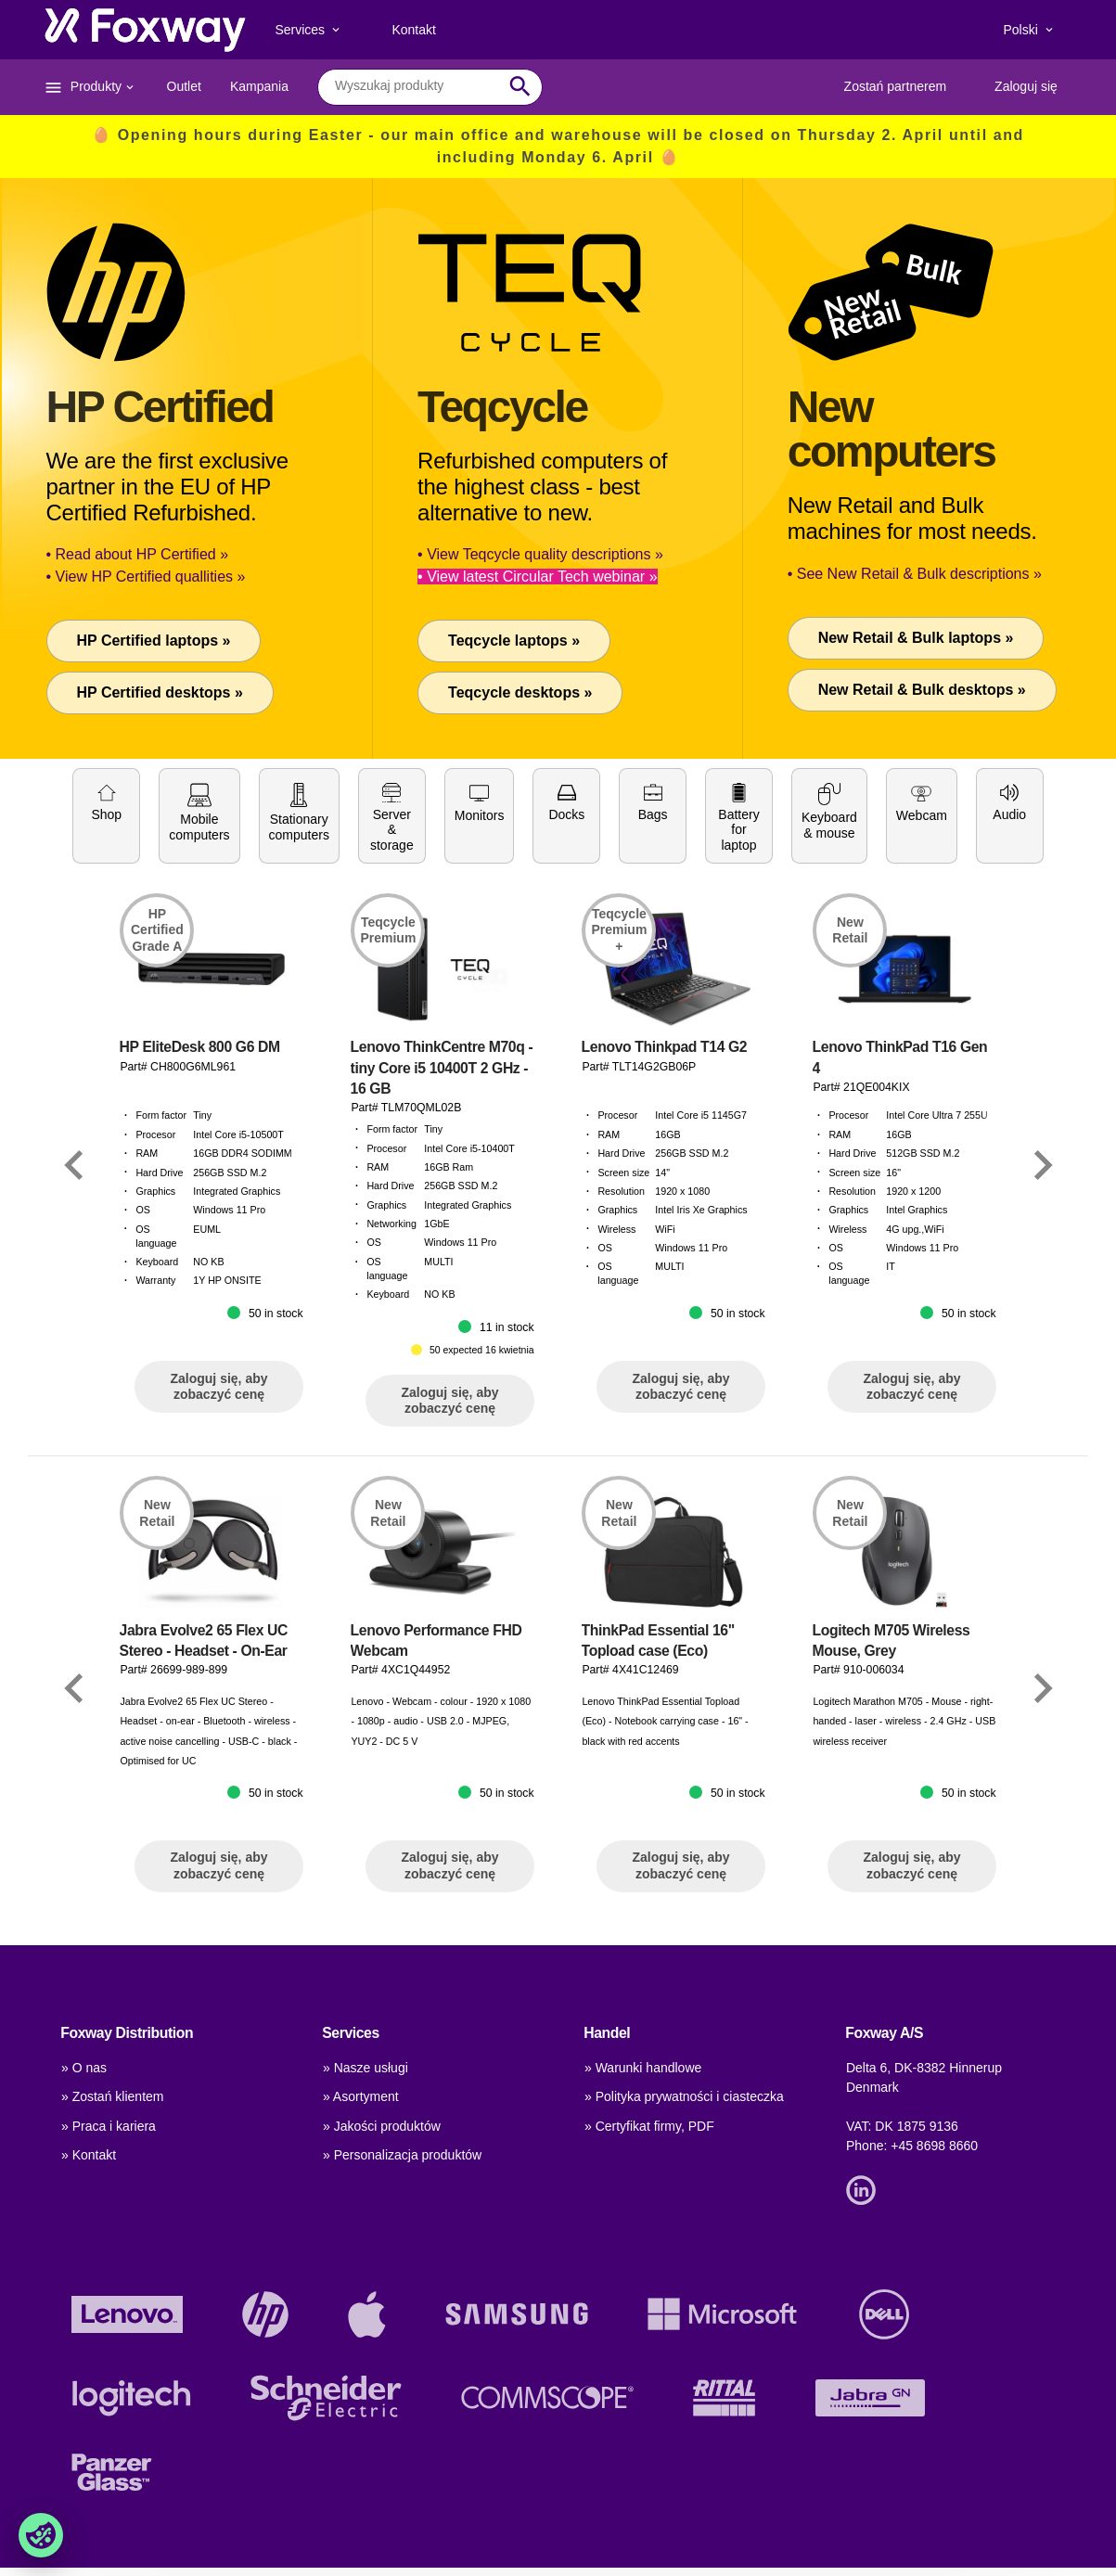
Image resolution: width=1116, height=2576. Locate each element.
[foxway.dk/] (145, 29)
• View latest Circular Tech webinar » (537, 576)
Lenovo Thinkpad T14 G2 (665, 1181)
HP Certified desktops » (160, 692)
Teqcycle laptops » (514, 640)
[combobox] (416, 86)
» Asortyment (361, 2096)
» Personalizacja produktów (402, 2154)
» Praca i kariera (108, 2126)
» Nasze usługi (365, 2067)
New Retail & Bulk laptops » (916, 638)
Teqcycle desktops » (520, 692)
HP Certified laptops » (154, 640)
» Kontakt (88, 2154)
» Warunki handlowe (642, 2067)
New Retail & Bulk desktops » (922, 690)
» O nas (84, 2067)
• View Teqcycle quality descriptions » (540, 554)
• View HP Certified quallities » (146, 576)
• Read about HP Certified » (137, 554)
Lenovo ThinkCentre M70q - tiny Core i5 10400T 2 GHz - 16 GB (442, 1201)
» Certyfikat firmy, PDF (649, 2126)
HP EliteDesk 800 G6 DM (200, 1181)
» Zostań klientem (112, 2096)
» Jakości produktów (382, 2126)
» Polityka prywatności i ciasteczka (684, 2096)
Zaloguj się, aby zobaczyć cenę (218, 1520)
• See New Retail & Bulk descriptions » (915, 574)
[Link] (74, 1298)
